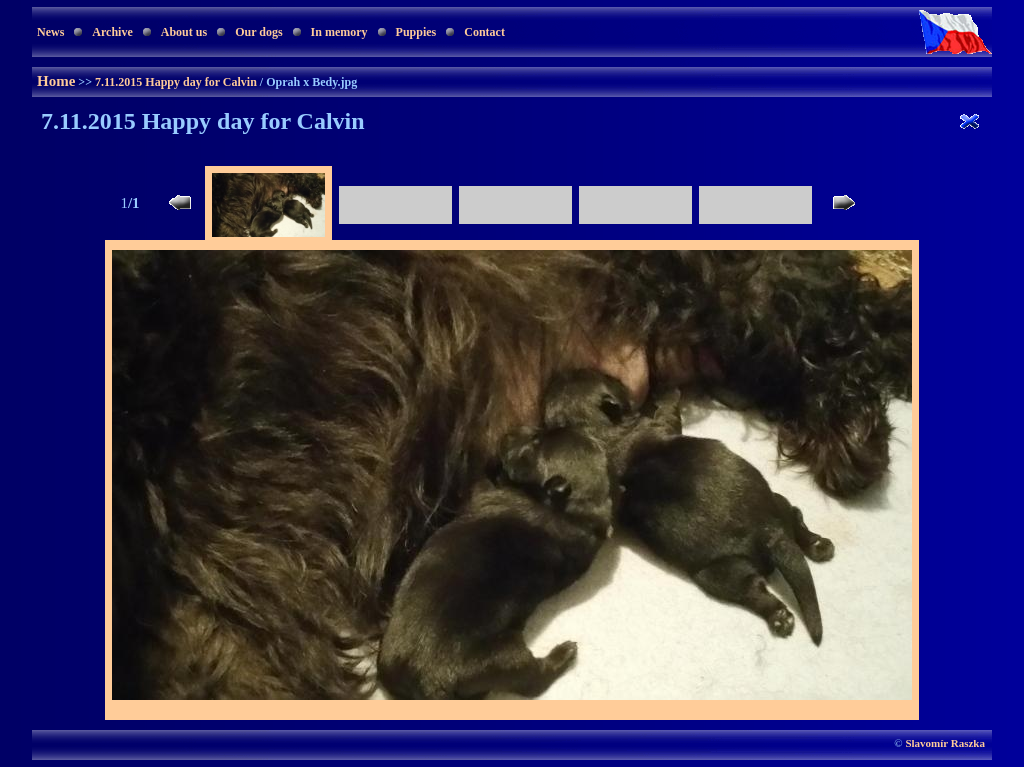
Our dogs (258, 32)
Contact (484, 32)
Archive (112, 32)
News (50, 32)
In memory (339, 32)
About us (184, 32)
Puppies (416, 32)
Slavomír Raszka (945, 743)
